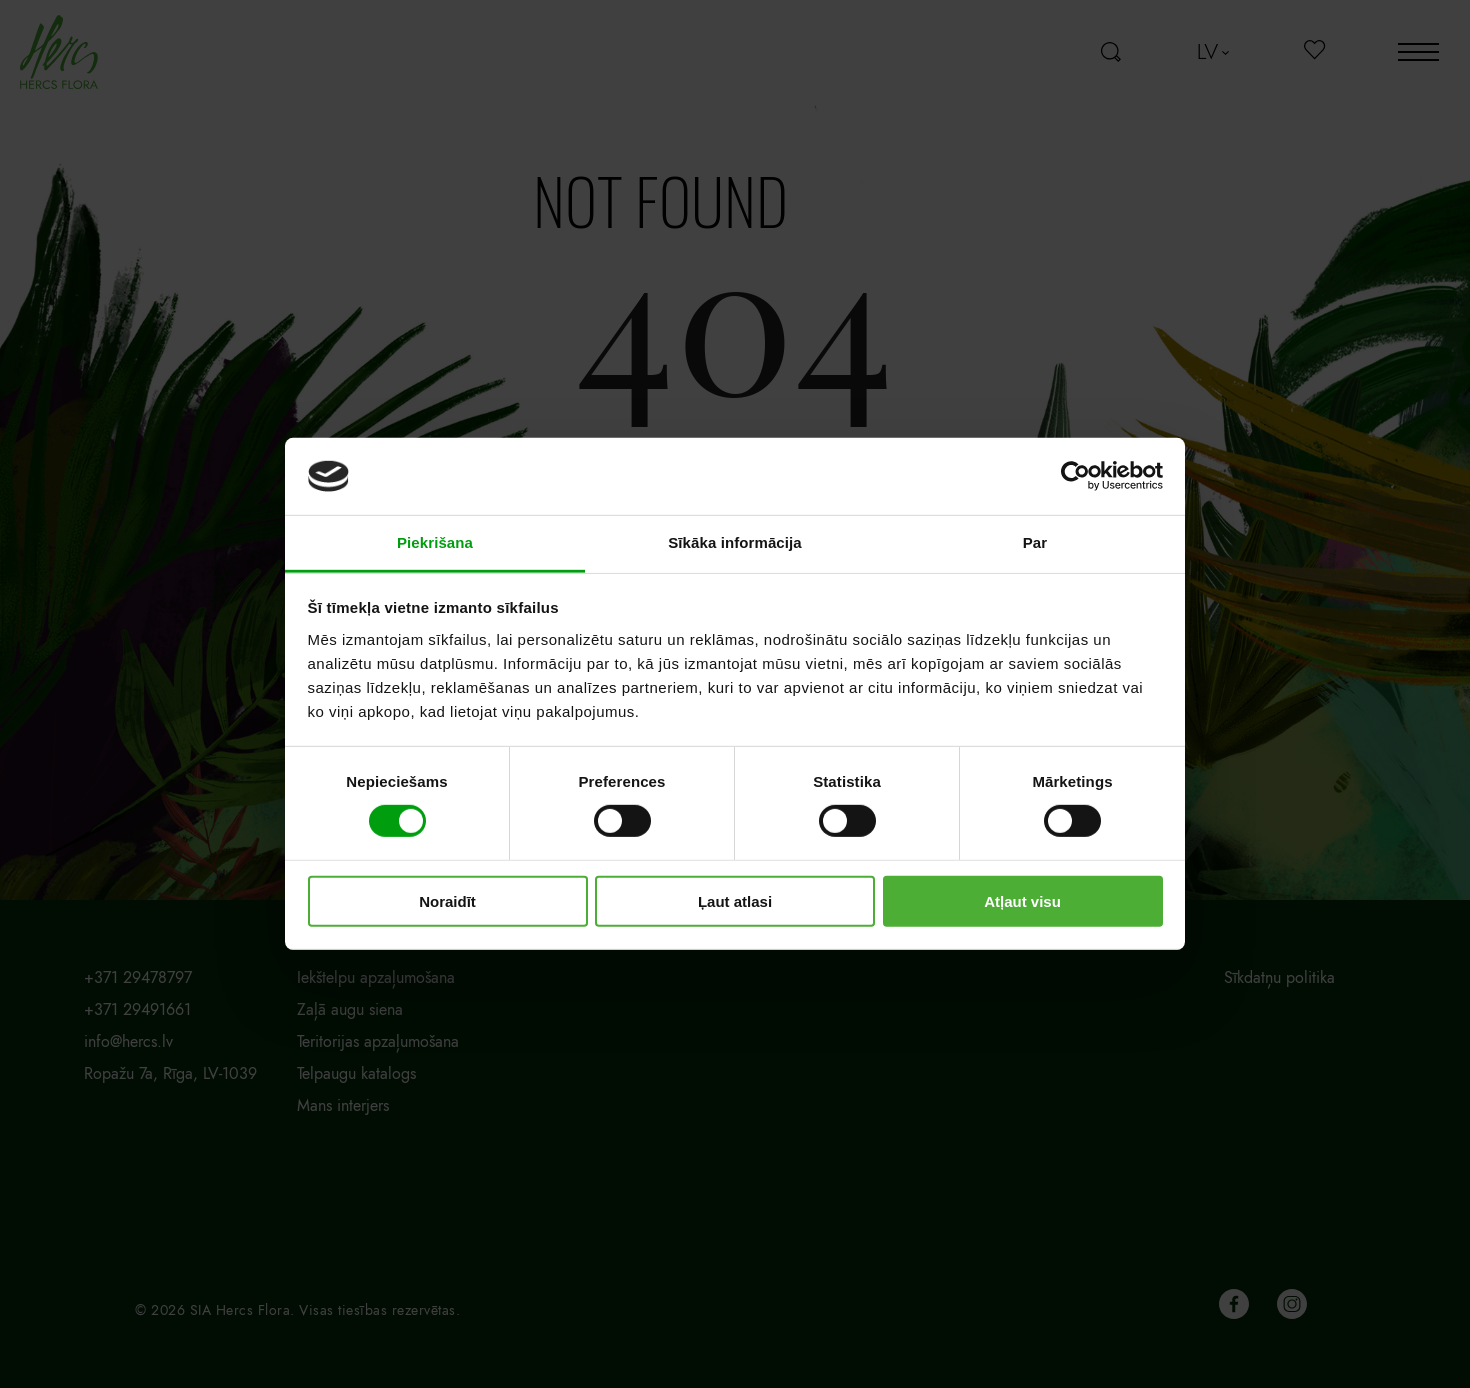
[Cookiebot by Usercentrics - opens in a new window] (1075, 476)
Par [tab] (1035, 542)
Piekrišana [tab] (435, 542)
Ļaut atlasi (735, 900)
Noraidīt (447, 900)
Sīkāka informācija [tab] (735, 542)
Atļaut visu (1022, 900)
